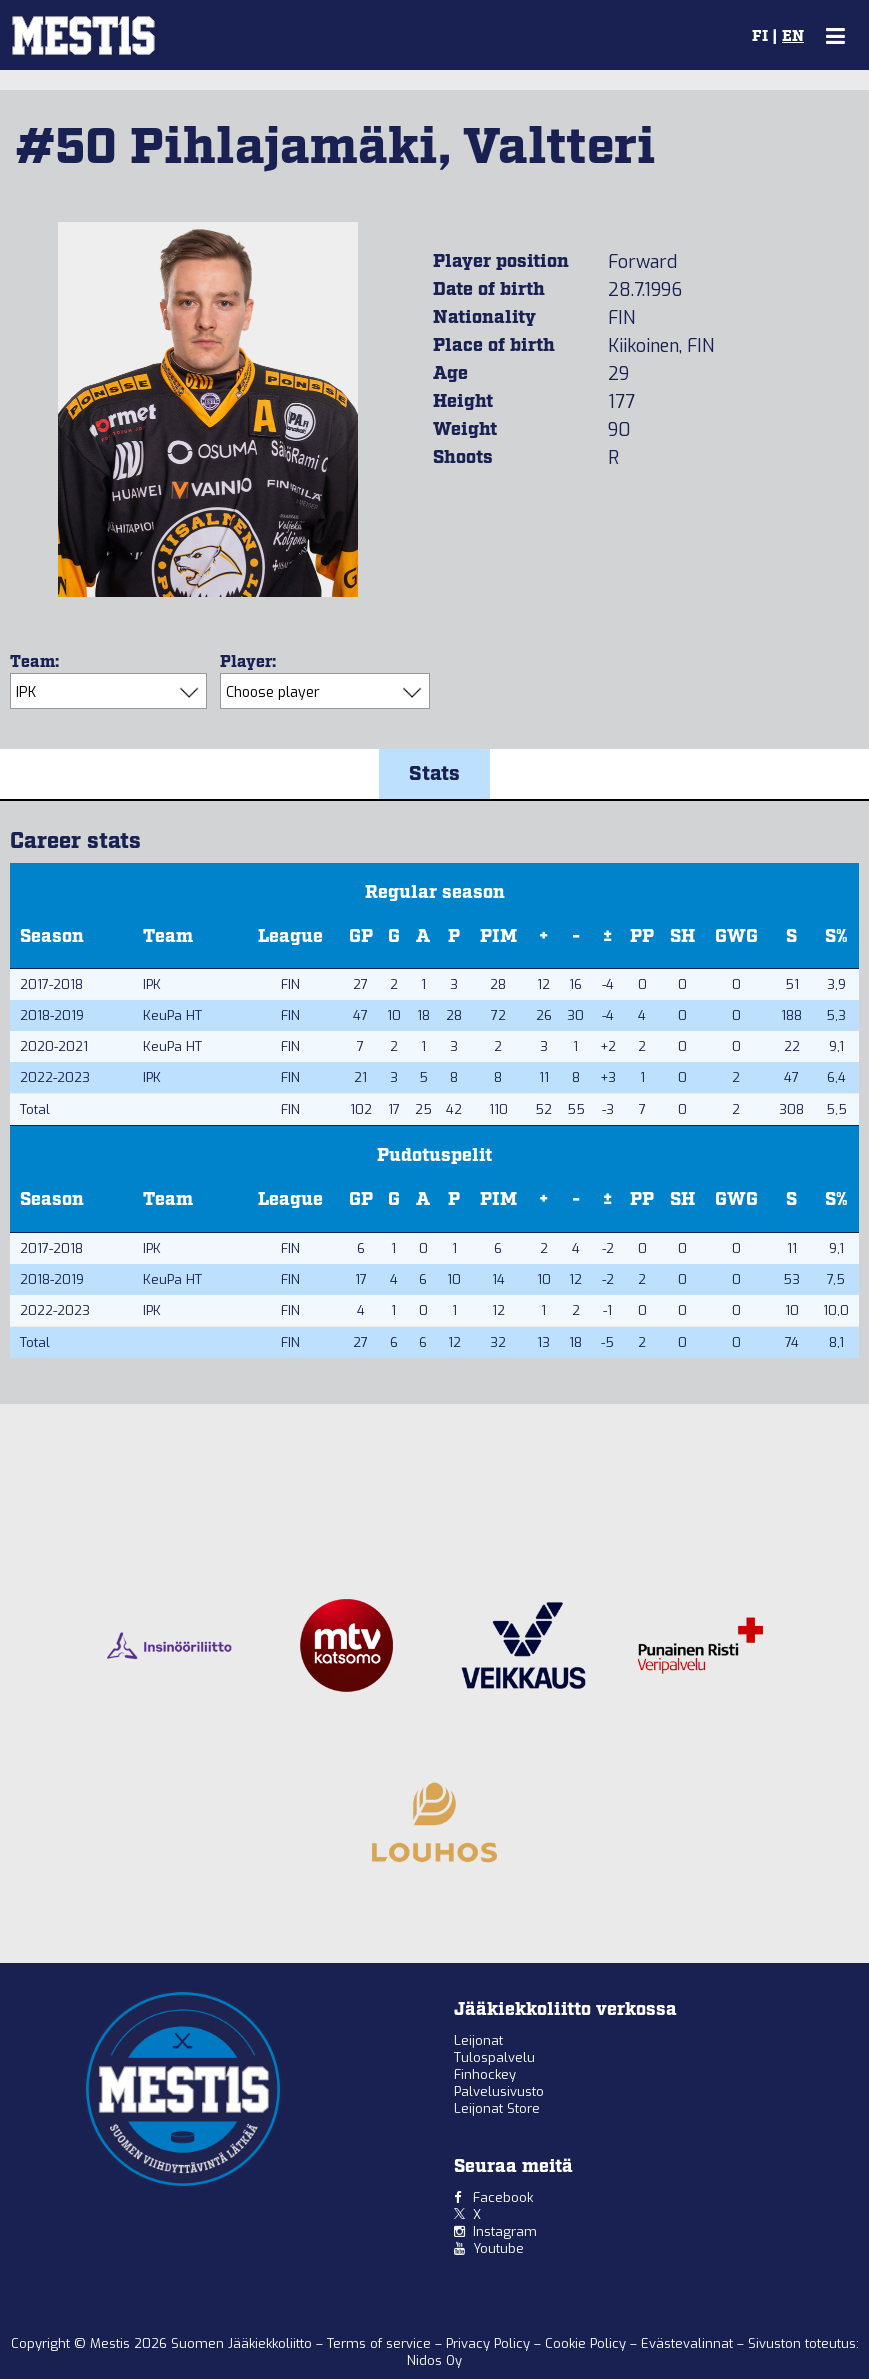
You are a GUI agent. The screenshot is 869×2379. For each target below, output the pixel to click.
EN (793, 37)
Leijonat (478, 2040)
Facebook (503, 2197)
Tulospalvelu (494, 2057)
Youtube (498, 2248)
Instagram (505, 2231)
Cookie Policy (587, 2343)
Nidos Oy (434, 2360)
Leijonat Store (497, 2108)
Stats (434, 774)
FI (760, 37)
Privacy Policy (490, 2343)
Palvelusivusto (499, 2091)
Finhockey (485, 2074)
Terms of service (381, 2343)
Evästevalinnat (687, 2343)
